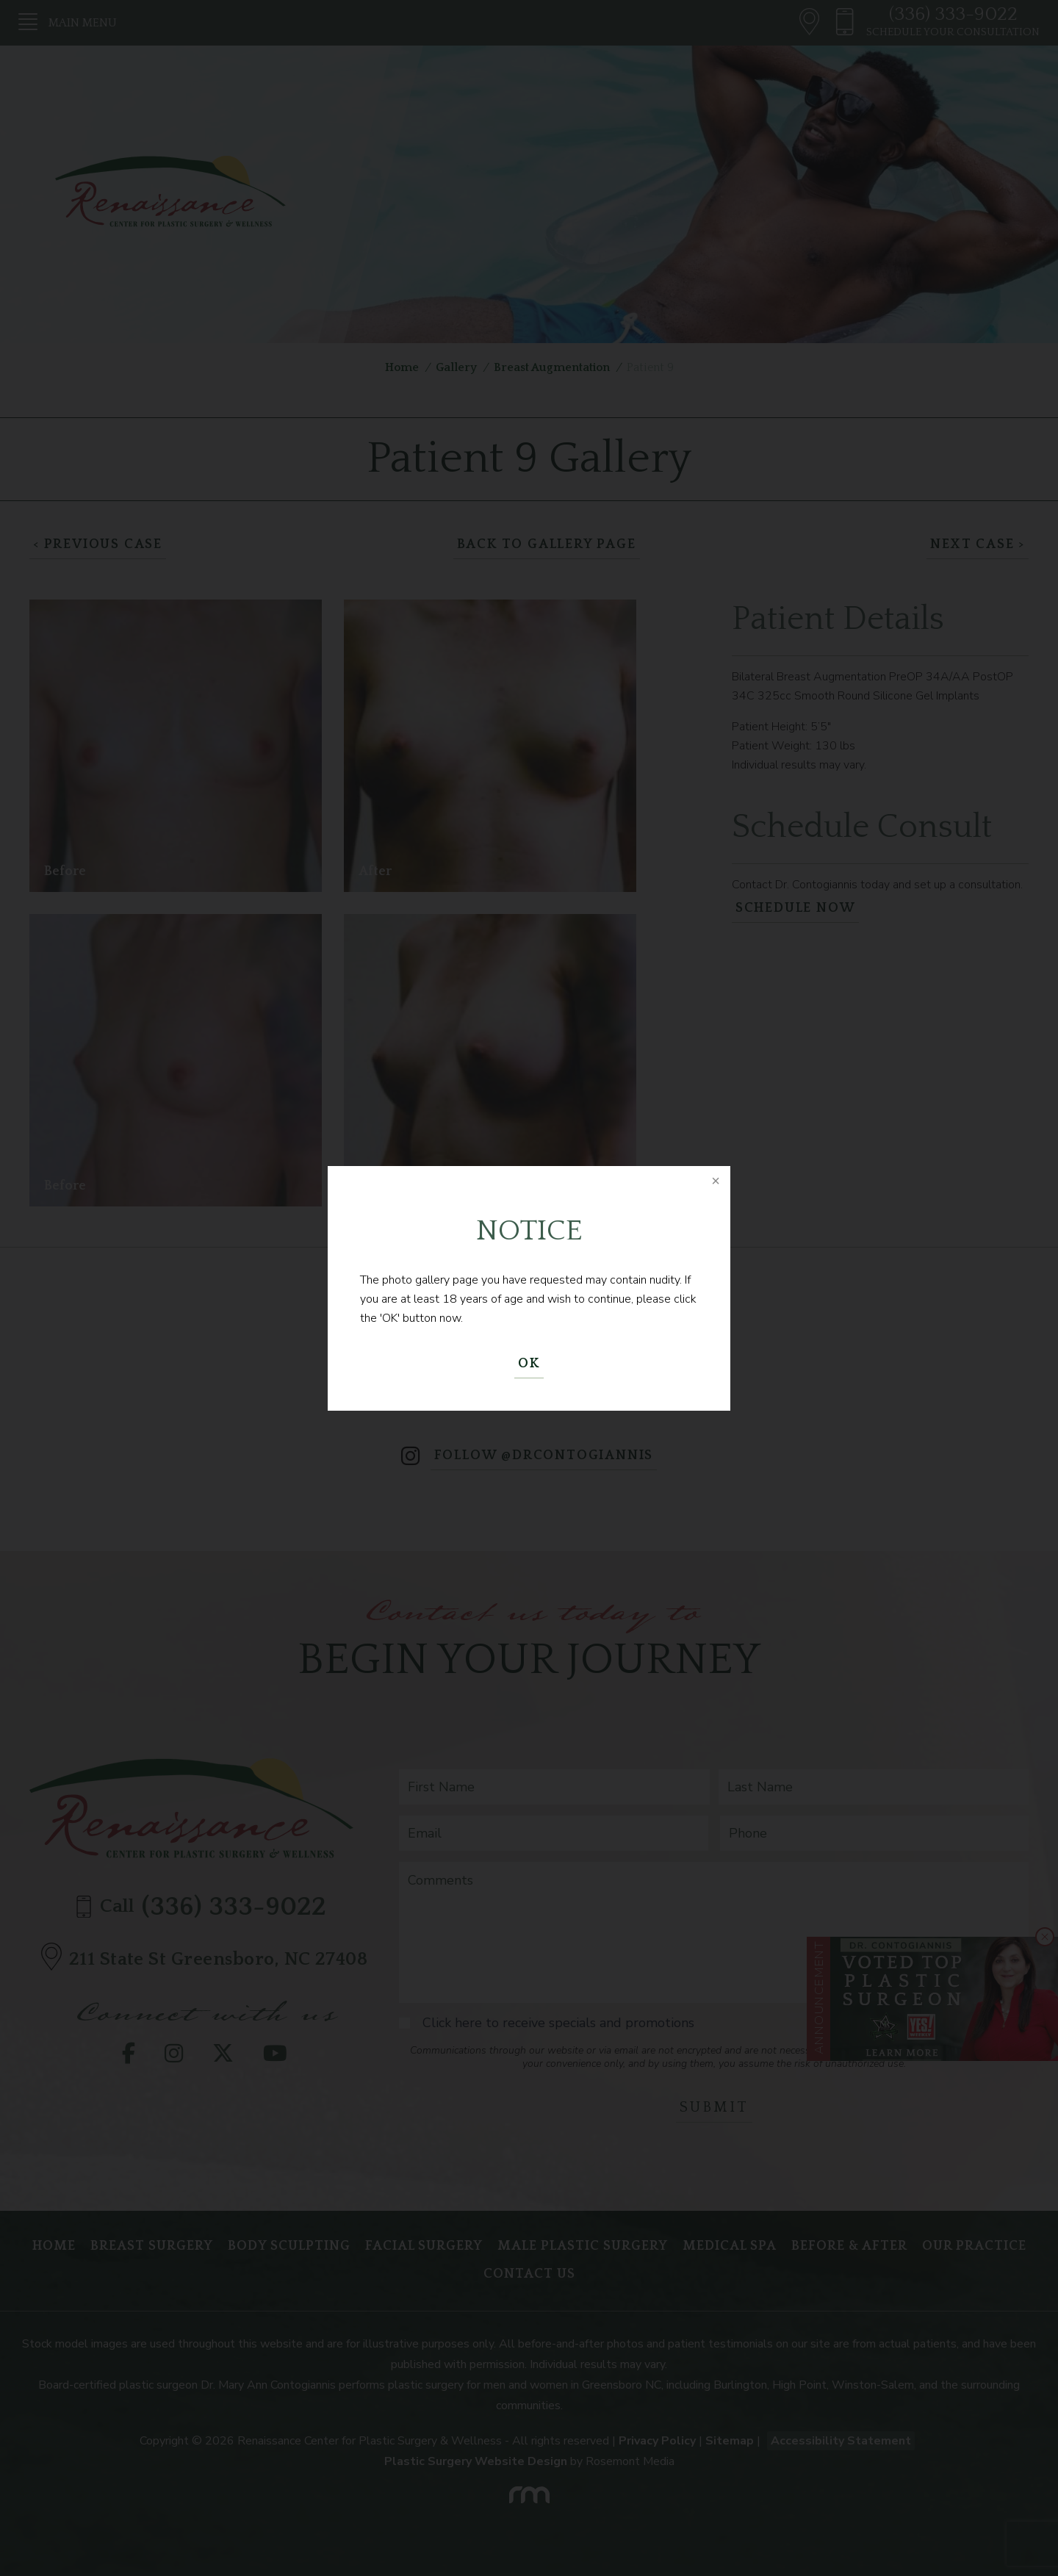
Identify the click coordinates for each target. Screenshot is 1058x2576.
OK (529, 1363)
